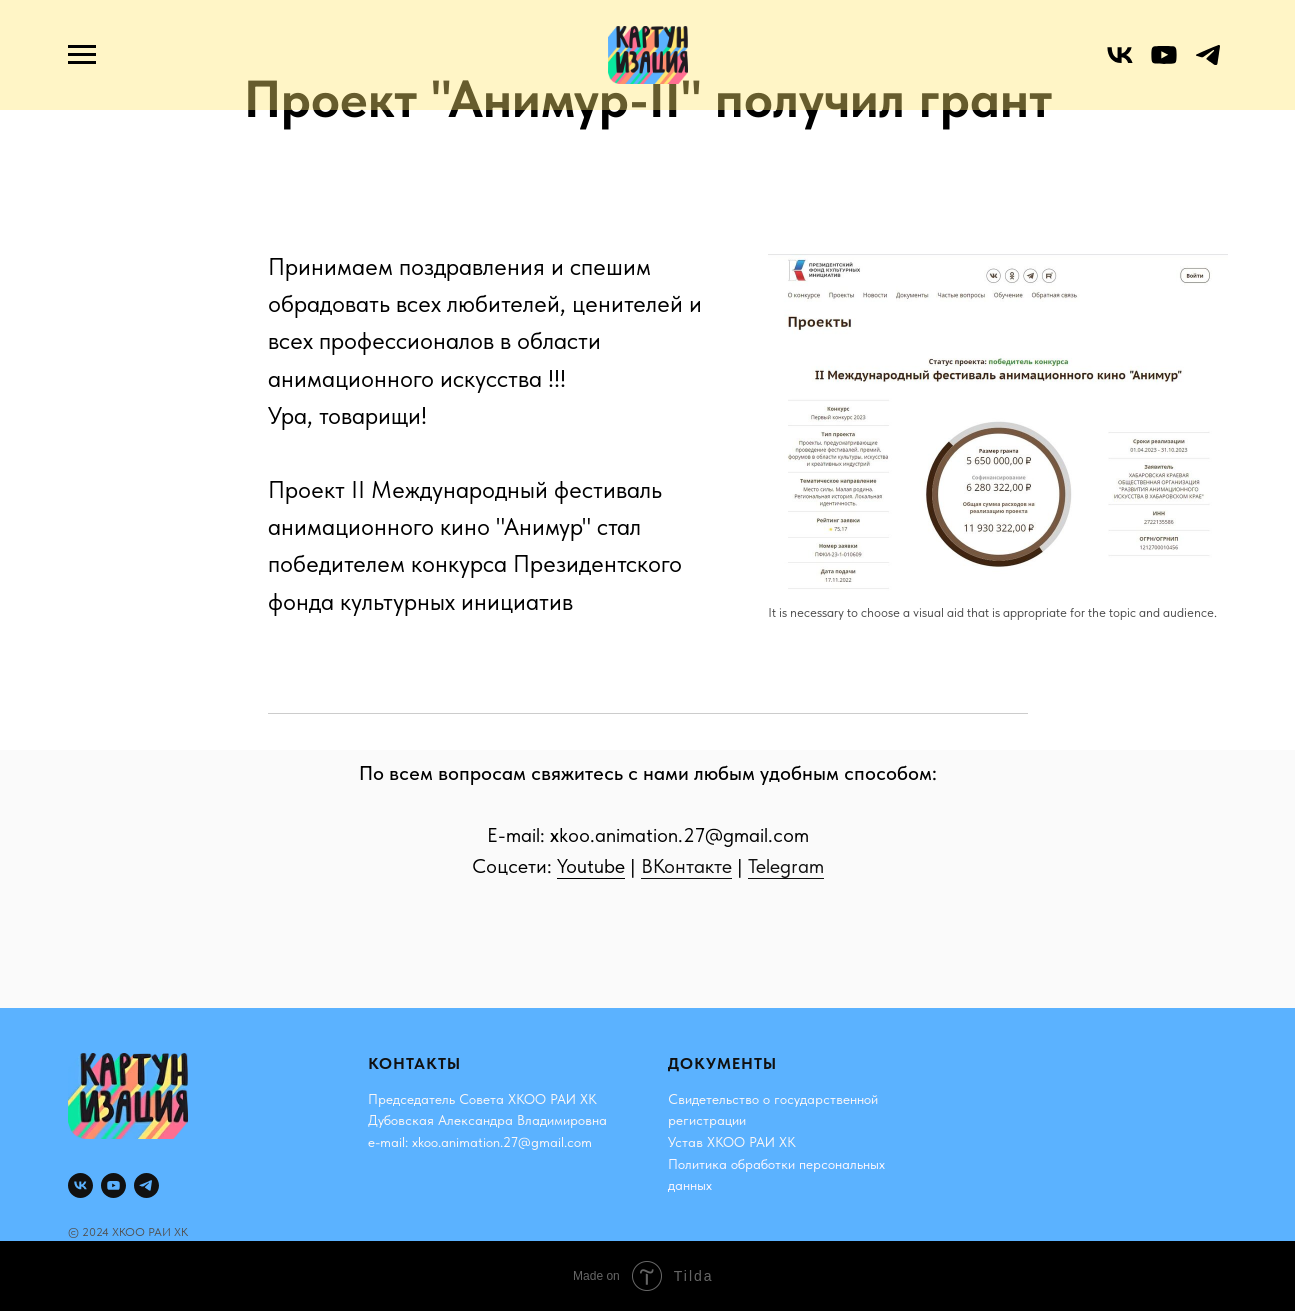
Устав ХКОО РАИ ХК (732, 1142)
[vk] (1120, 64)
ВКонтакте (686, 866)
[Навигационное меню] (82, 55)
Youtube (591, 866)
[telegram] (1208, 64)
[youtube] (1164, 64)
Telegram (786, 866)
